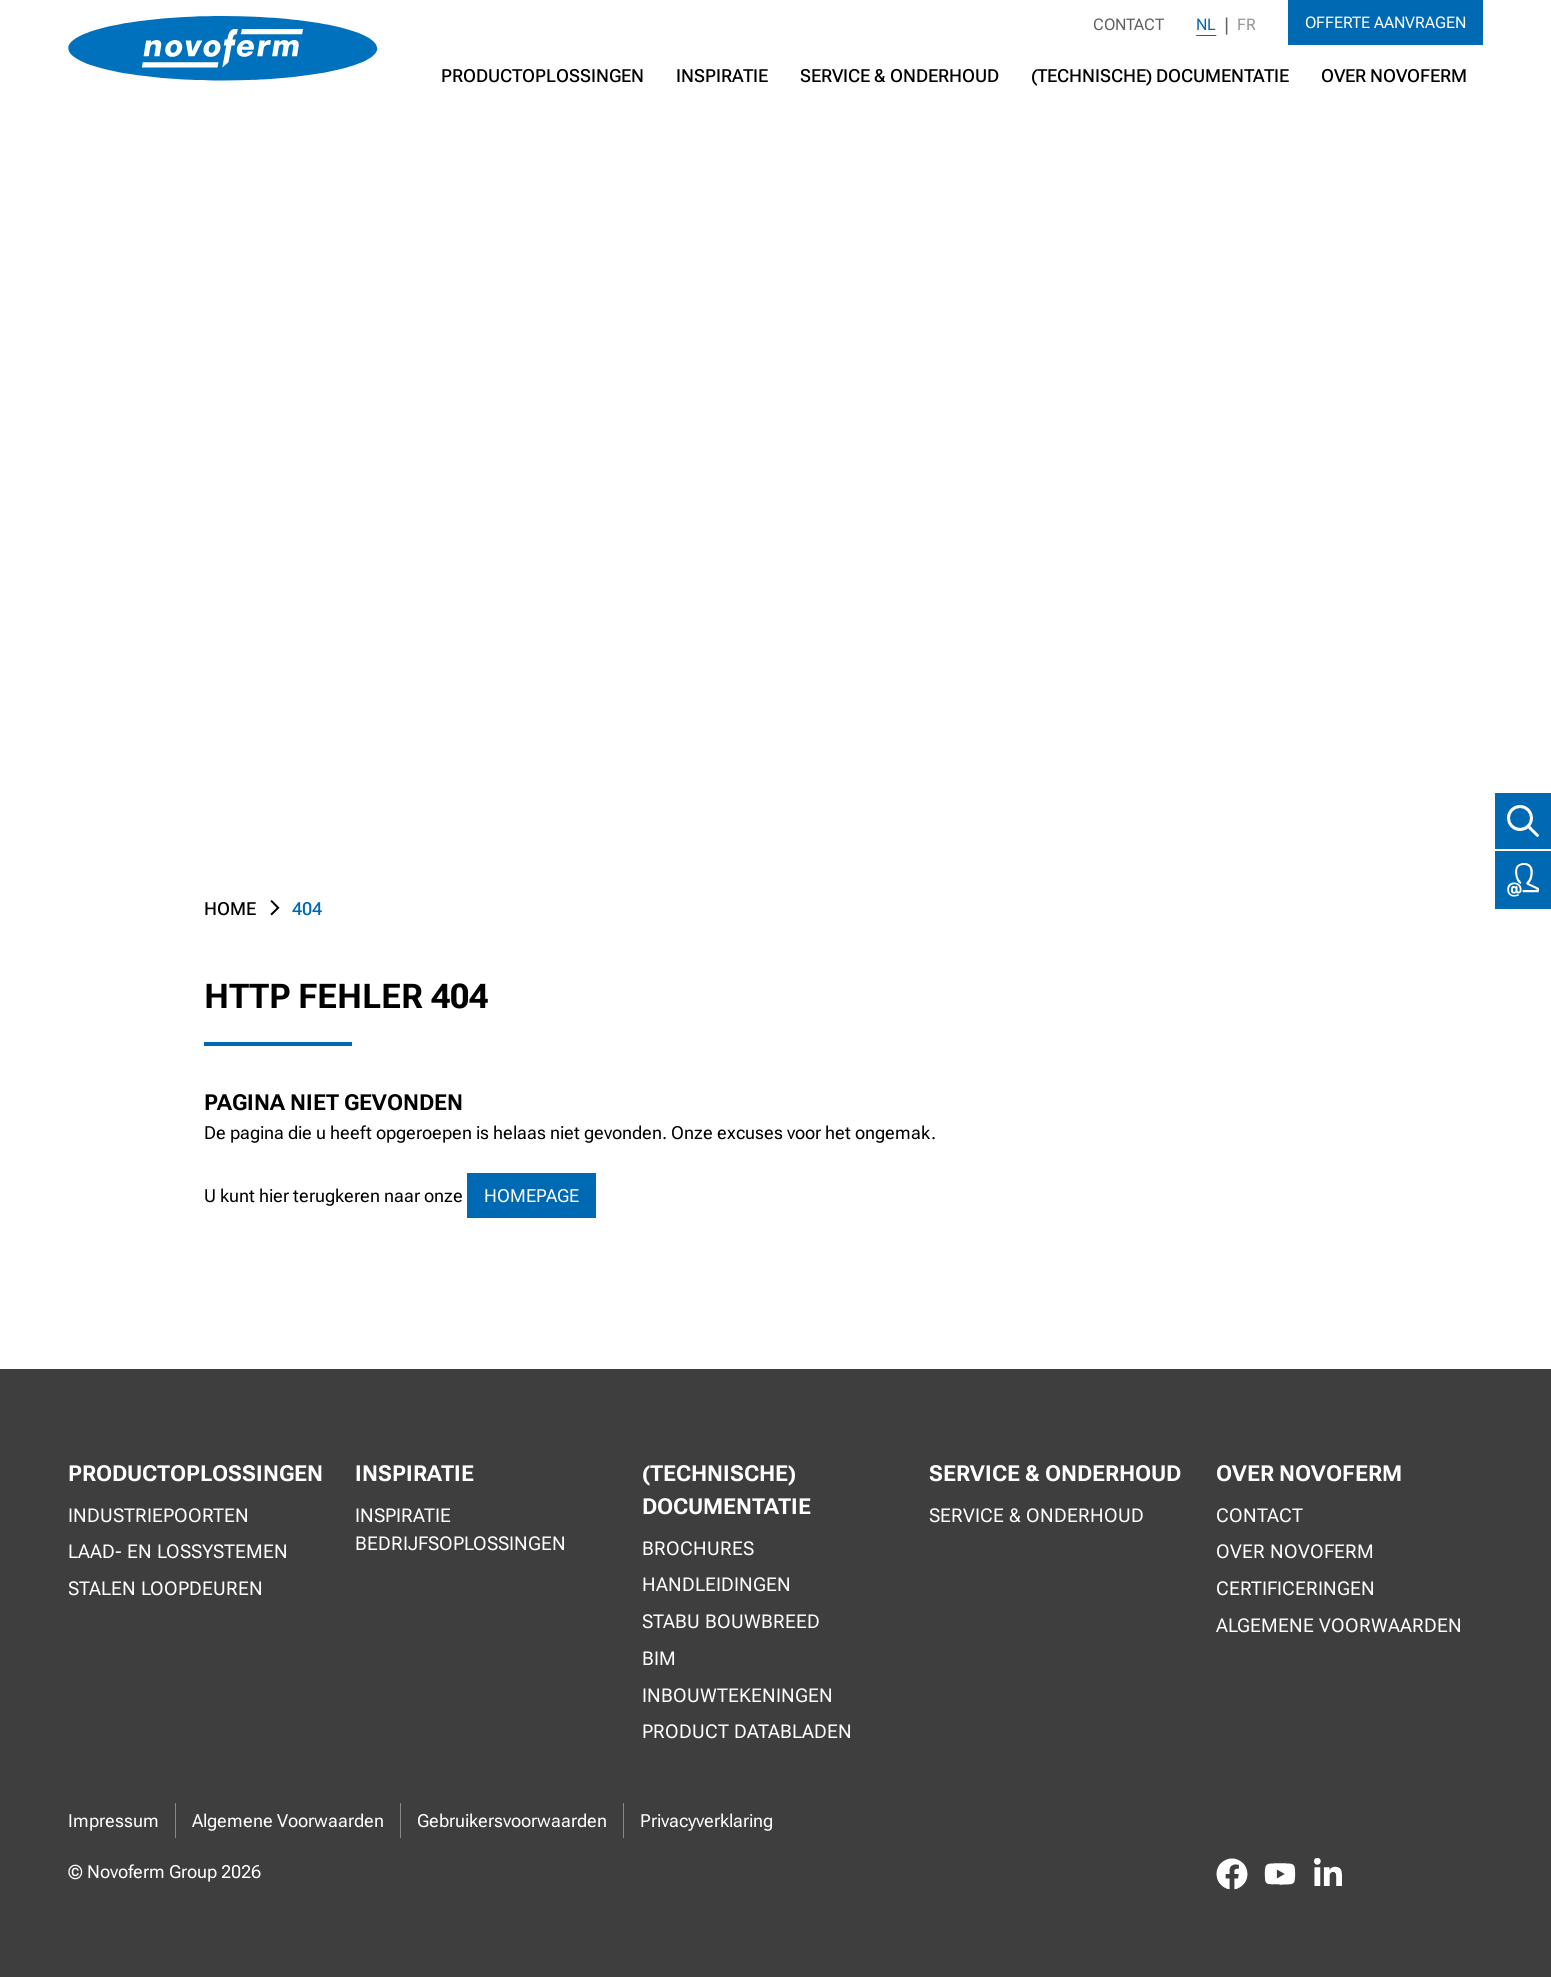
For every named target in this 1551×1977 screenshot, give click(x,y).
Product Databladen (747, 1731)
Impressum (113, 1820)
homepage (531, 1195)
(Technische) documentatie (1160, 75)
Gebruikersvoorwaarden (512, 1820)
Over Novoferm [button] (1394, 75)
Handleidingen (716, 1584)
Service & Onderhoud (899, 75)
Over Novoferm (1295, 1551)
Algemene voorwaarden (1339, 1625)
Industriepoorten (158, 1515)
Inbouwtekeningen (737, 1695)
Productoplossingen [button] (542, 75)
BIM (659, 1658)
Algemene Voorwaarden (288, 1820)
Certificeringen (1295, 1588)
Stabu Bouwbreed (731, 1621)
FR (1246, 24)
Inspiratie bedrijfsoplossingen (460, 1530)
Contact (1128, 24)
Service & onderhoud (1036, 1515)
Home (230, 908)
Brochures (698, 1548)
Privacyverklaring (706, 1820)
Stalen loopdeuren (165, 1588)
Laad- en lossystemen (178, 1551)
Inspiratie (722, 75)
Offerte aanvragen (1385, 22)
